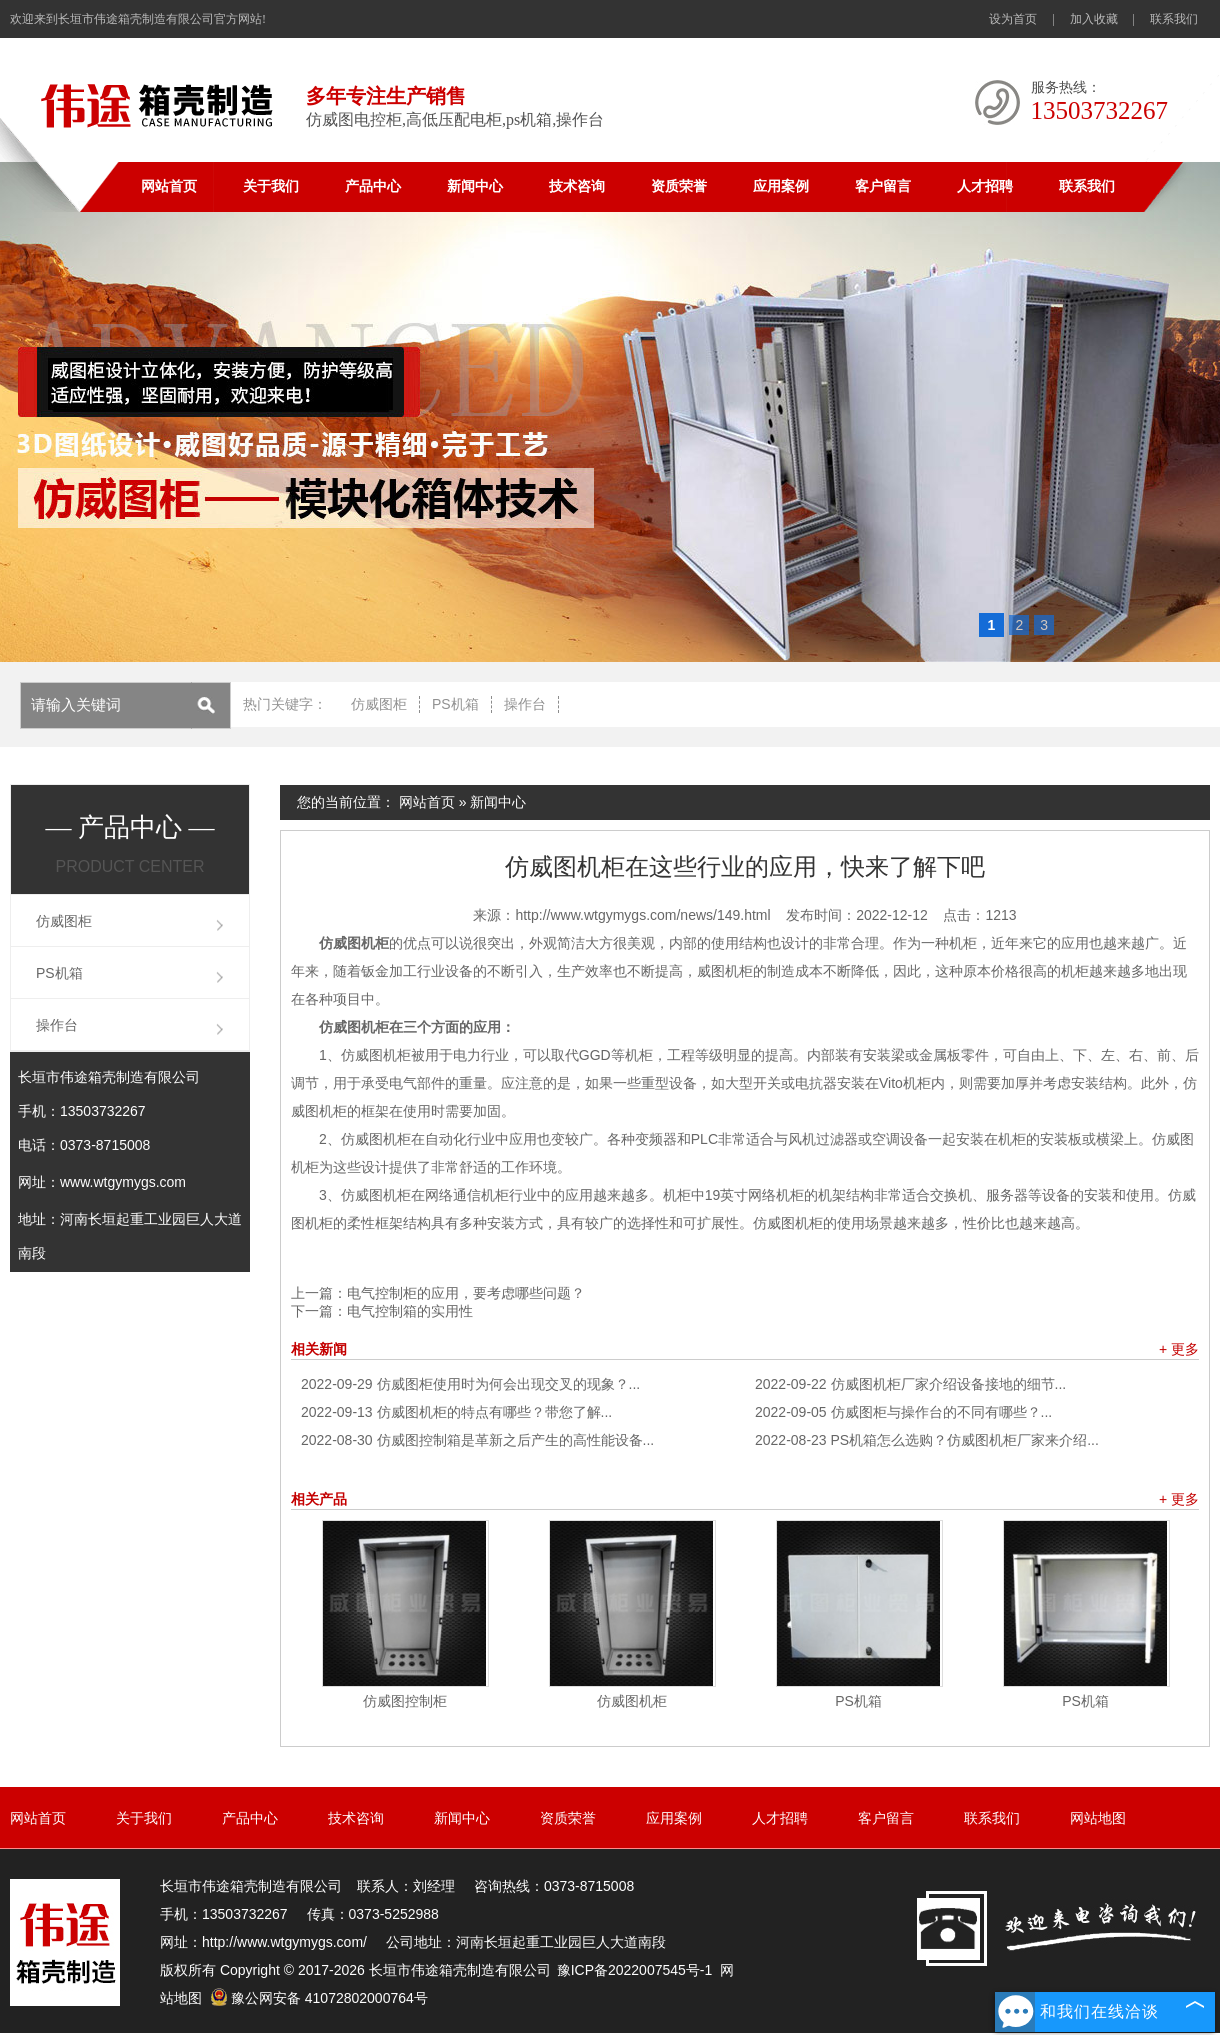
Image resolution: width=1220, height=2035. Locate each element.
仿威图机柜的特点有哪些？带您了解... (456, 1412)
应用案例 (781, 186)
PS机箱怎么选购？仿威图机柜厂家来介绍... (927, 1440)
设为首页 (1013, 19)
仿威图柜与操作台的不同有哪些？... (903, 1412)
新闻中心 (475, 186)
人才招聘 (985, 186)
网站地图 (1098, 1818)
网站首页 (169, 186)
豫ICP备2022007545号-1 (635, 1970)
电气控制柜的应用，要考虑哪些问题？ (466, 1293)
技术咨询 (577, 186)
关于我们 (271, 186)
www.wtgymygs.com (123, 1182)
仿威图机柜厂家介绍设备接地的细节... (910, 1384)
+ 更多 (1179, 1349)
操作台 (525, 704)
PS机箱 (455, 704)
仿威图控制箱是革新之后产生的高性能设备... (477, 1440)
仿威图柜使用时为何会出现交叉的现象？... (470, 1384)
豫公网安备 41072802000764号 (319, 1998)
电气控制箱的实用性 (410, 1311)
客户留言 (883, 186)
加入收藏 (1094, 19)
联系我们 (1174, 19)
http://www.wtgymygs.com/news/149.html (642, 915)
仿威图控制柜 (405, 1701)
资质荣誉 (679, 186)
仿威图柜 (379, 704)
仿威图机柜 (632, 1701)
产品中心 (373, 186)
